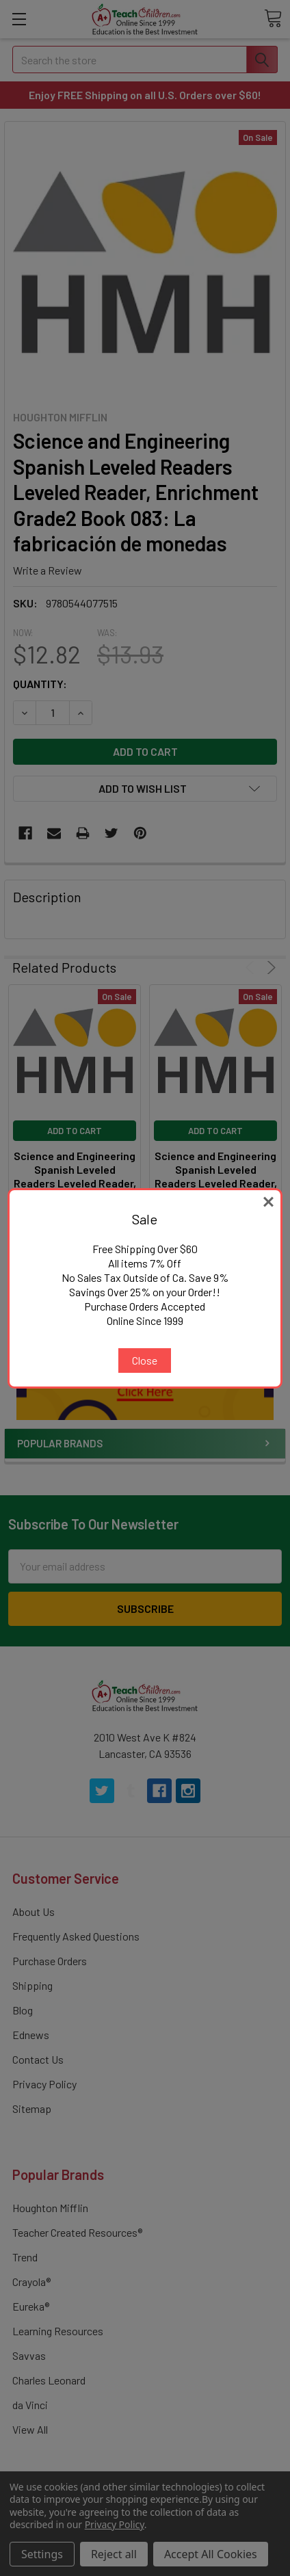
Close (144, 1360)
